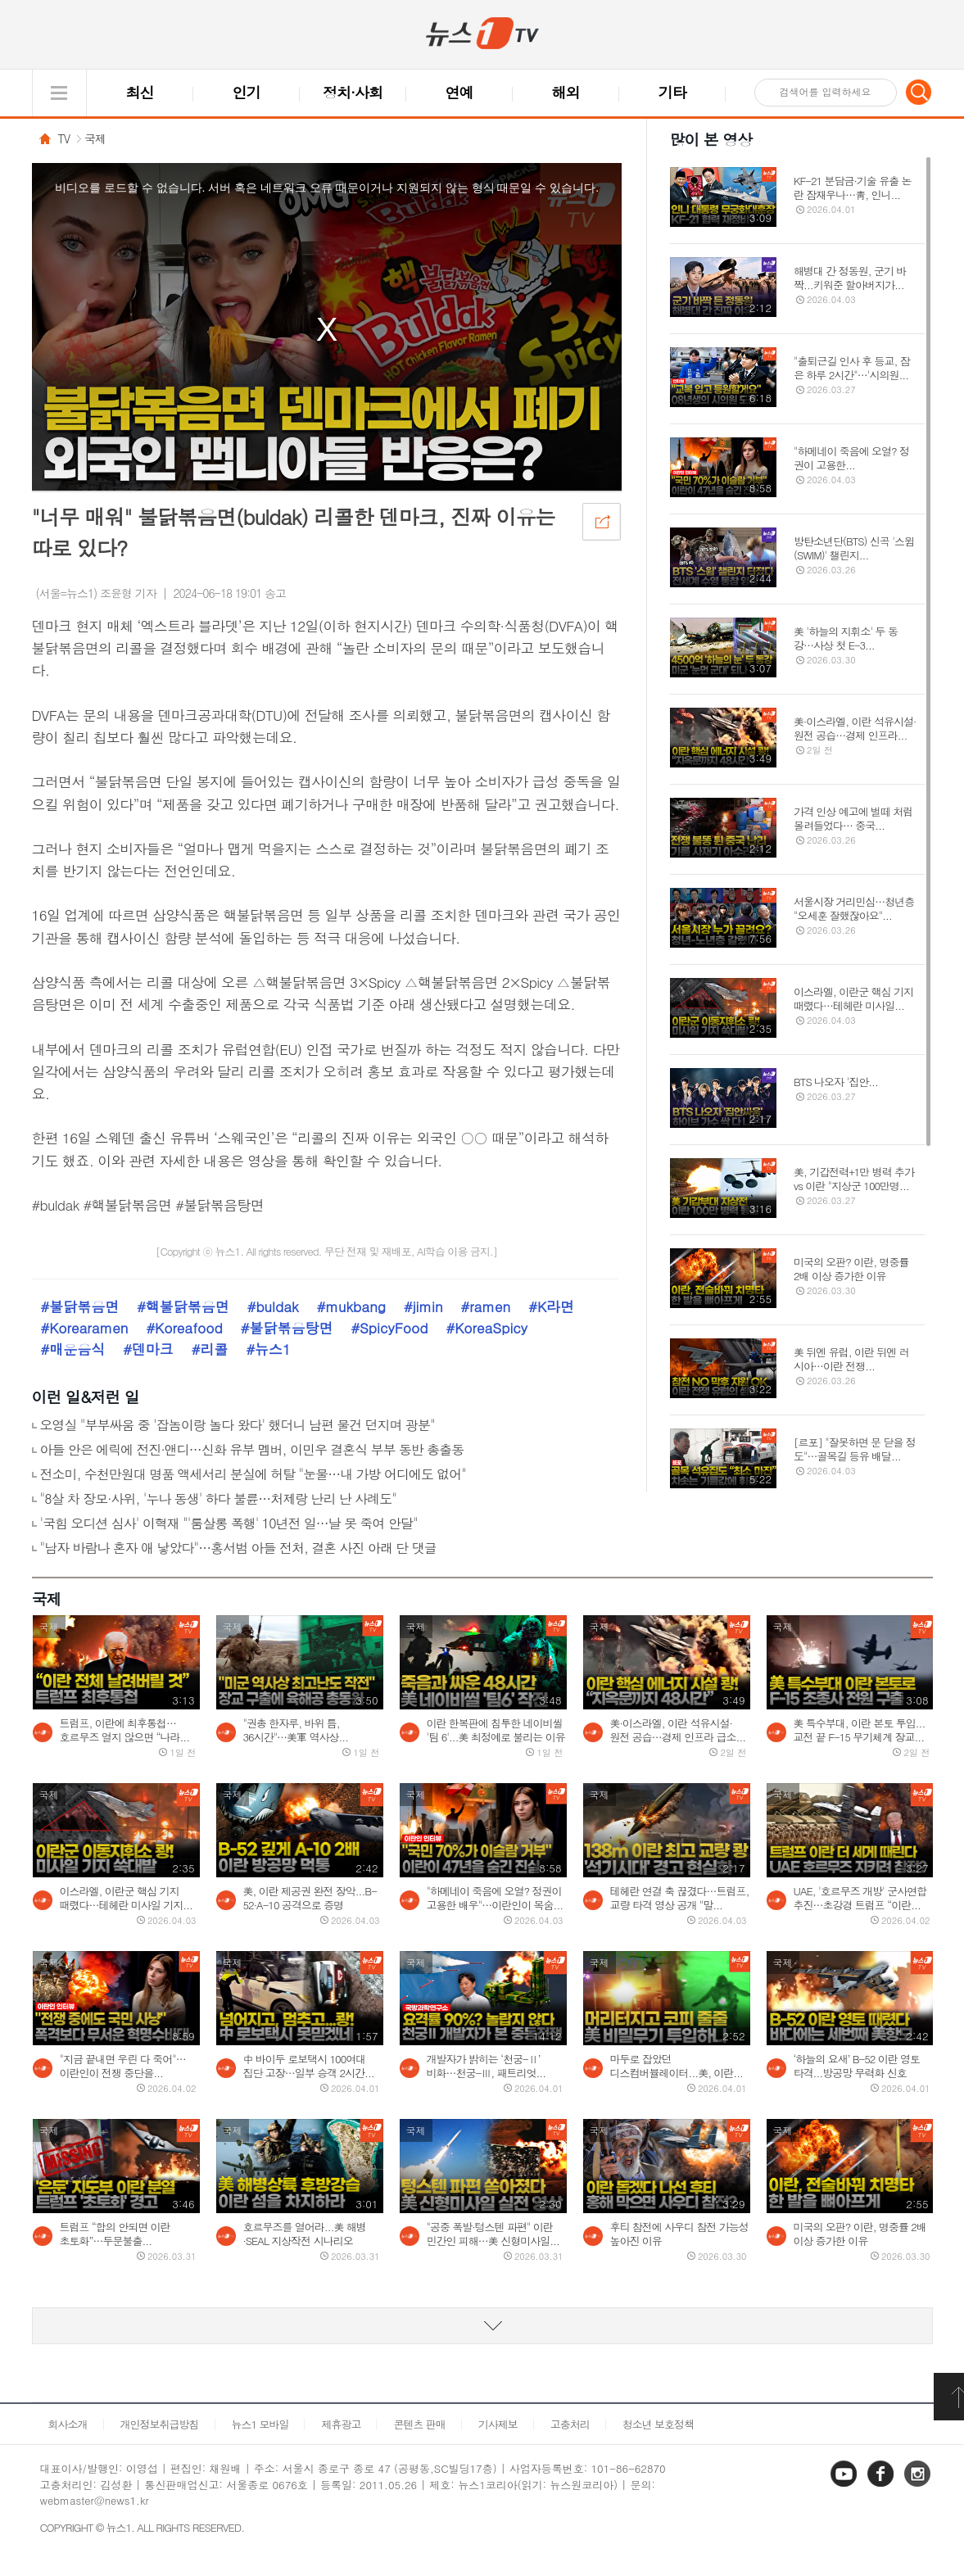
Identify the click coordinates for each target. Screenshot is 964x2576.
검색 (919, 92)
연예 (459, 92)
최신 (140, 92)
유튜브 (845, 2485)
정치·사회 (352, 92)
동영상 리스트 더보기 (482, 2325)
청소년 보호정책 (658, 2424)
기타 (672, 92)
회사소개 (68, 2424)
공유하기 (601, 520)
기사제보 (498, 2424)
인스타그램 (919, 2485)
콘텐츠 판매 (419, 2424)
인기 (246, 92)
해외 (566, 92)
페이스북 (882, 2485)
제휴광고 (340, 2424)
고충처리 (570, 2424)
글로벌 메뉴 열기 (59, 93)
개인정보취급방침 (159, 2424)
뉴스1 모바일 (260, 2424)
